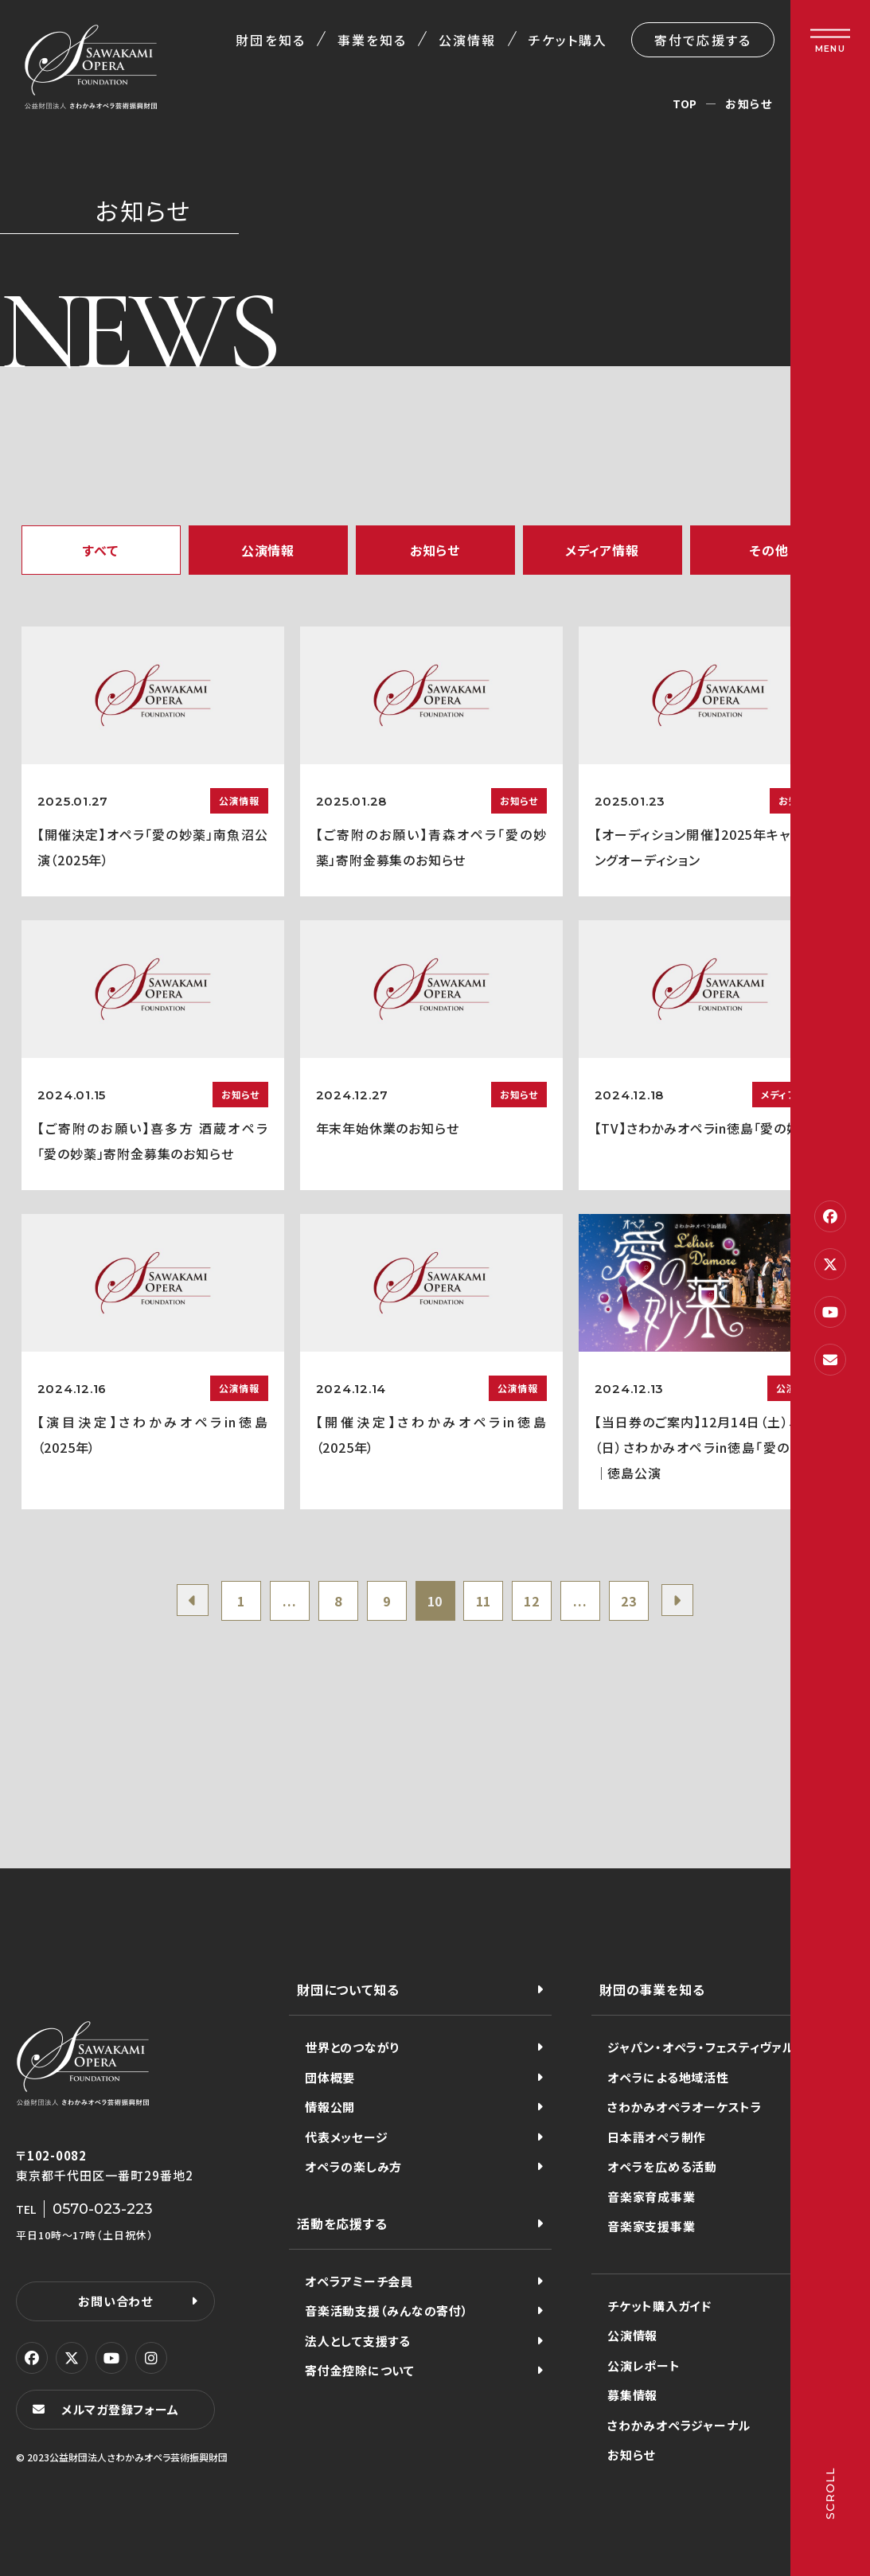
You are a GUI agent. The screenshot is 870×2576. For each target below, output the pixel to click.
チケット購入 (568, 39)
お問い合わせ (115, 2301)
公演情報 (467, 39)
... (289, 1600)
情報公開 (330, 2106)
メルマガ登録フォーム (120, 2409)
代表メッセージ (346, 2137)
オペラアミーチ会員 (359, 2281)
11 (484, 1600)
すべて (100, 550)
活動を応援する (342, 2223)
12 (532, 1600)
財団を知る (270, 39)
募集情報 (632, 2395)
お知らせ (435, 550)
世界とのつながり (352, 2047)
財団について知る (348, 1989)
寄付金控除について (360, 2370)
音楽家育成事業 (651, 2196)
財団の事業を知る (651, 1989)
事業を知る (372, 39)
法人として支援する (358, 2340)
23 (629, 1600)
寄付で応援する (702, 39)
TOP (685, 103)
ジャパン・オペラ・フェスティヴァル (700, 2047)
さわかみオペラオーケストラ (685, 2106)
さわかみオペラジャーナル (679, 2425)
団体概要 (330, 2077)
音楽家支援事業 (651, 2226)
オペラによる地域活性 (668, 2077)
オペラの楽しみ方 (353, 2166)
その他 (769, 550)
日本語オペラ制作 (656, 2137)
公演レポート (644, 2365)
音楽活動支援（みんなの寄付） (387, 2310)
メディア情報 (602, 550)
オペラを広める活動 (662, 2166)
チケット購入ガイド (659, 2305)
